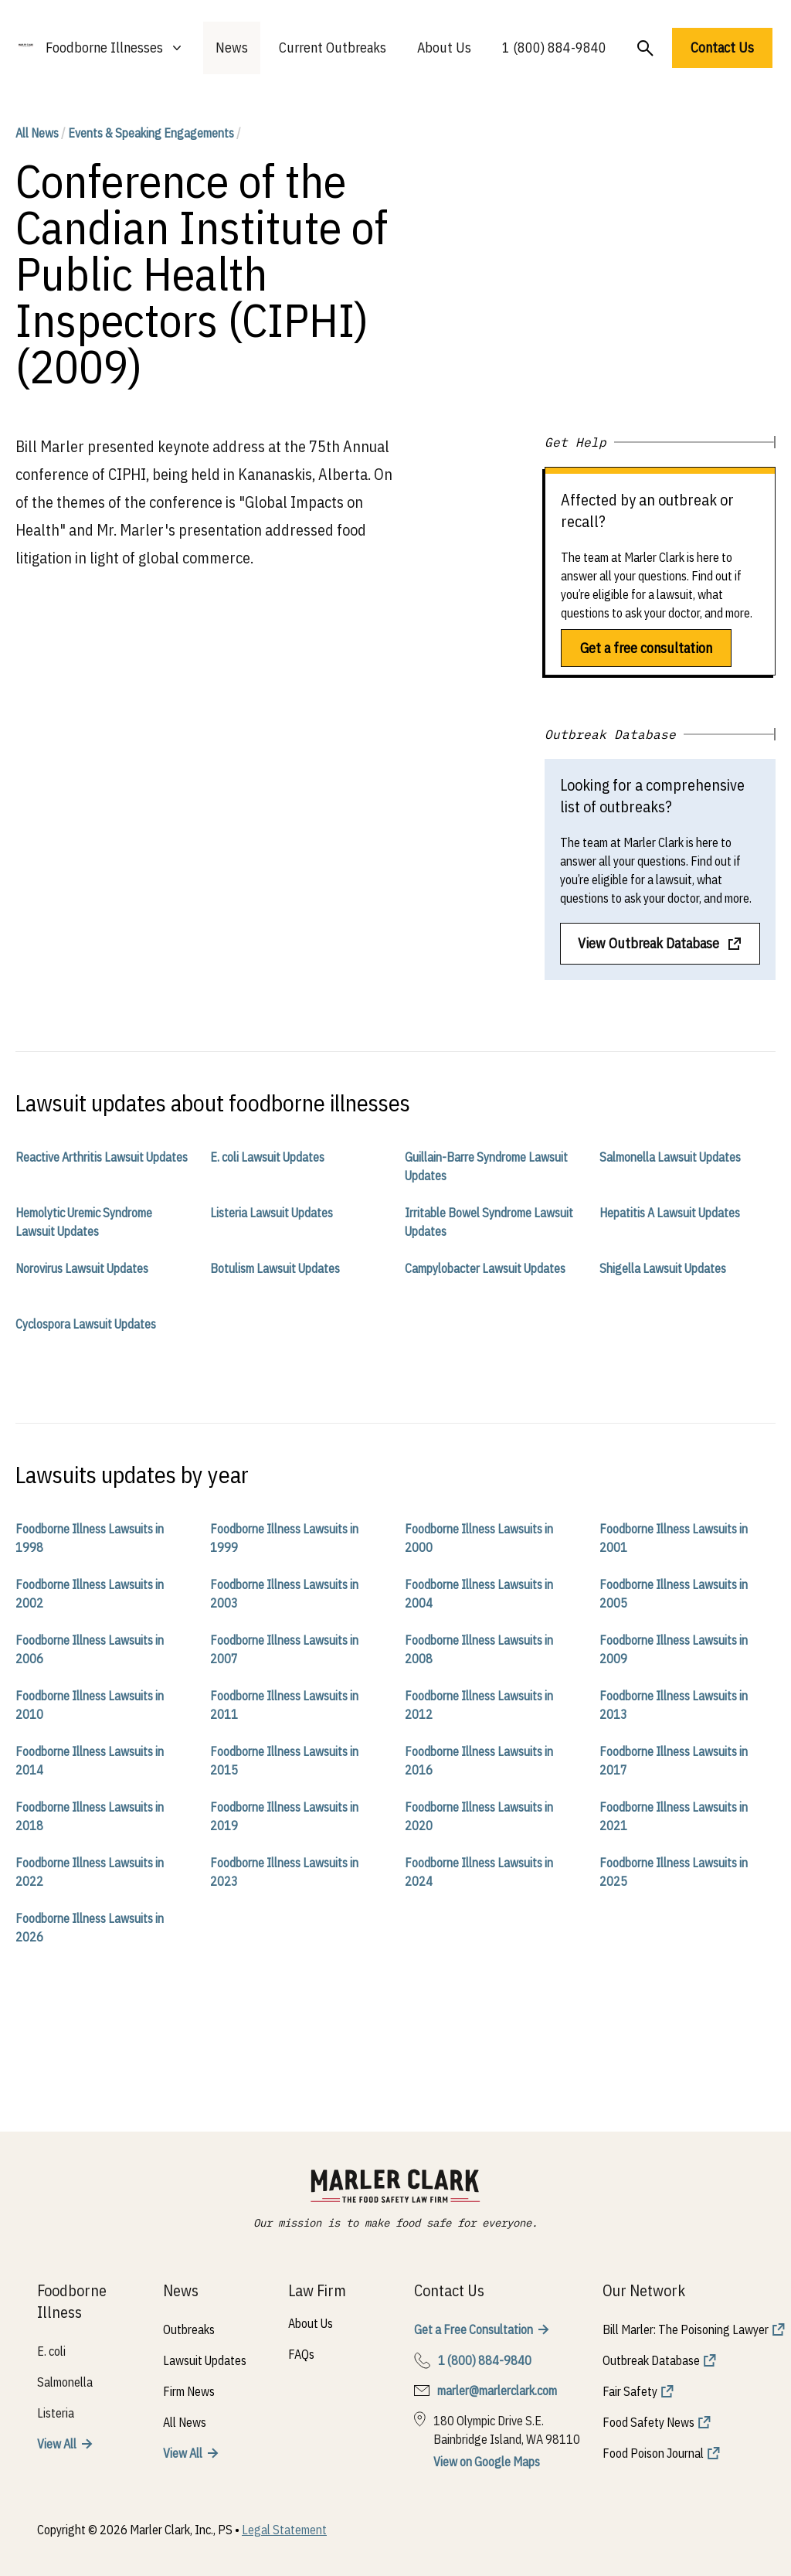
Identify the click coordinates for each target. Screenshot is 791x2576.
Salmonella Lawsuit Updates (670, 1157)
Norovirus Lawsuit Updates (81, 1268)
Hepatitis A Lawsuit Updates (669, 1212)
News (232, 47)
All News (37, 133)
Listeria (55, 2413)
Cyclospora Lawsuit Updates (85, 1324)
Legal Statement (284, 2529)
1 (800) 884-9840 (554, 47)
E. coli (51, 2351)
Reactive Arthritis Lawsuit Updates (101, 1157)
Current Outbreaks (332, 47)
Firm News (189, 2391)
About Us (444, 47)
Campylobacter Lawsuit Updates (485, 1268)
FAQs (301, 2354)
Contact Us (722, 47)
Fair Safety (630, 2391)
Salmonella (65, 2382)
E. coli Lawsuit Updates (267, 1157)
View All (56, 2444)
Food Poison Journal (653, 2453)
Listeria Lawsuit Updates (271, 1212)
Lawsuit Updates (204, 2360)
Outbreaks (189, 2329)
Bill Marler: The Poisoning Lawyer (686, 2329)
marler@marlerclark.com (497, 2390)
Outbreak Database (651, 2360)
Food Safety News (648, 2422)
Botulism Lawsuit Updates (275, 1268)
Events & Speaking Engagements (151, 133)
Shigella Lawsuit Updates (662, 1268)
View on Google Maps (486, 2461)
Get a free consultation (646, 648)
